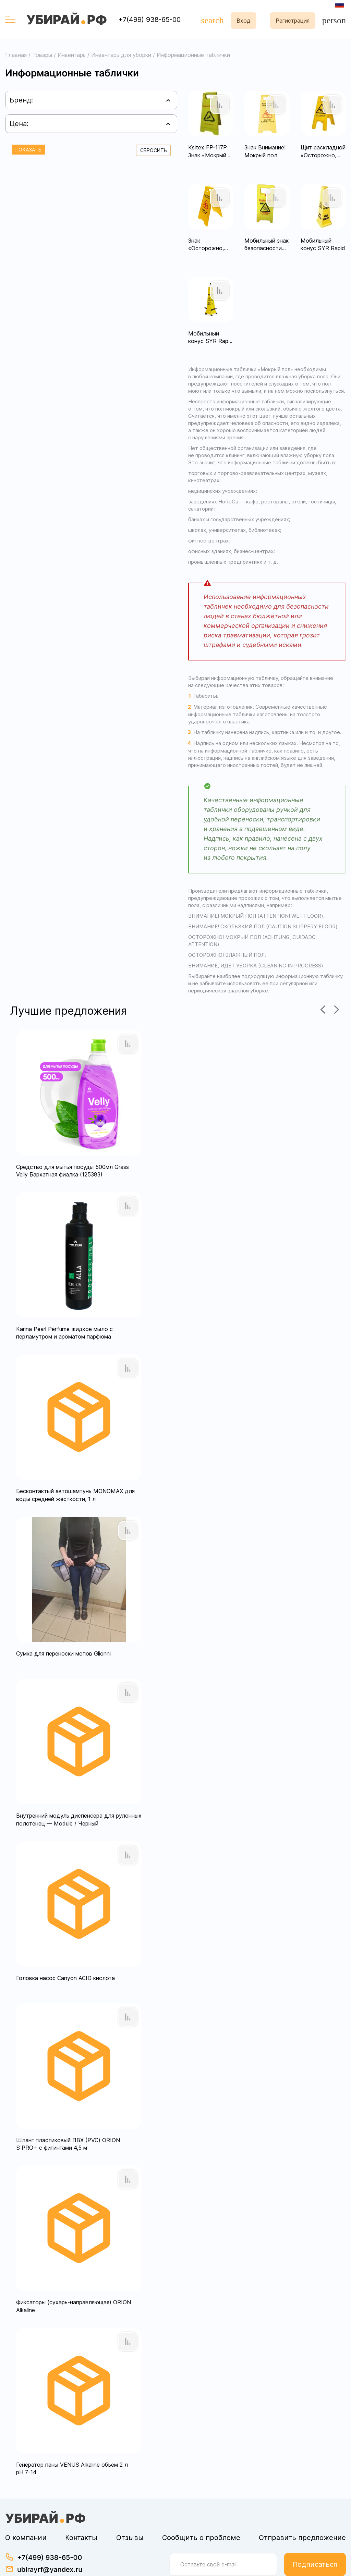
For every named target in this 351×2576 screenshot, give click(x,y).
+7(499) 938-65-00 (149, 19)
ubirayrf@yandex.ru (49, 2532)
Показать (28, 149)
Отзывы (130, 2500)
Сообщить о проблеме (201, 2500)
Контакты (81, 2500)
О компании (26, 2500)
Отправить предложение (302, 2500)
